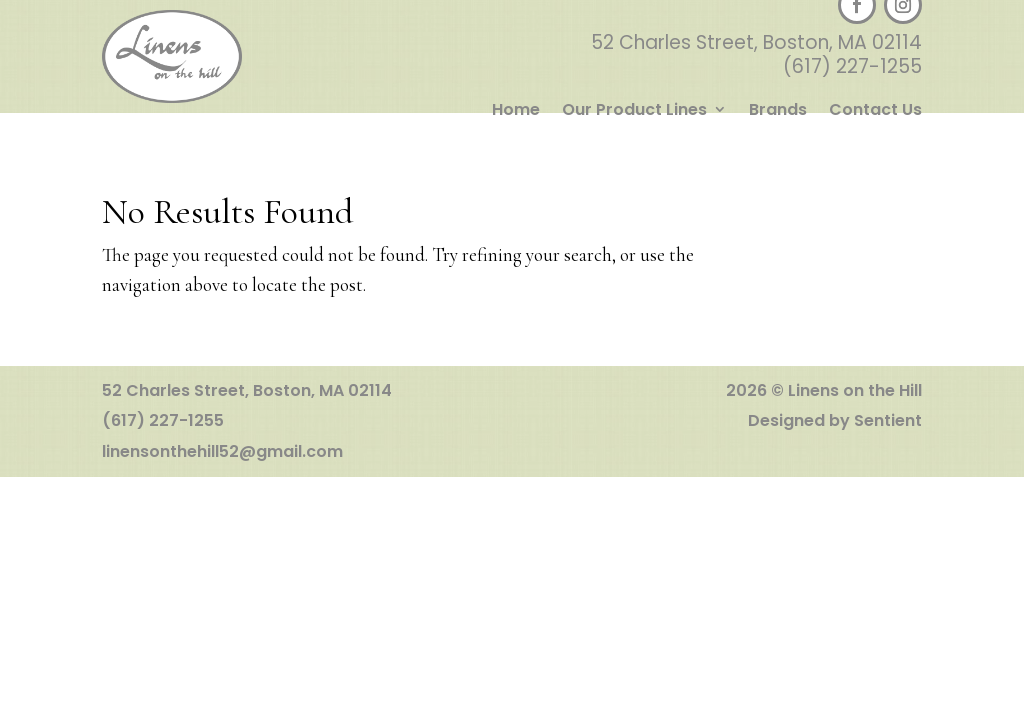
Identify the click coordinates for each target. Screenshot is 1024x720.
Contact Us (875, 111)
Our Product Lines (634, 111)
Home (516, 111)
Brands (778, 111)
